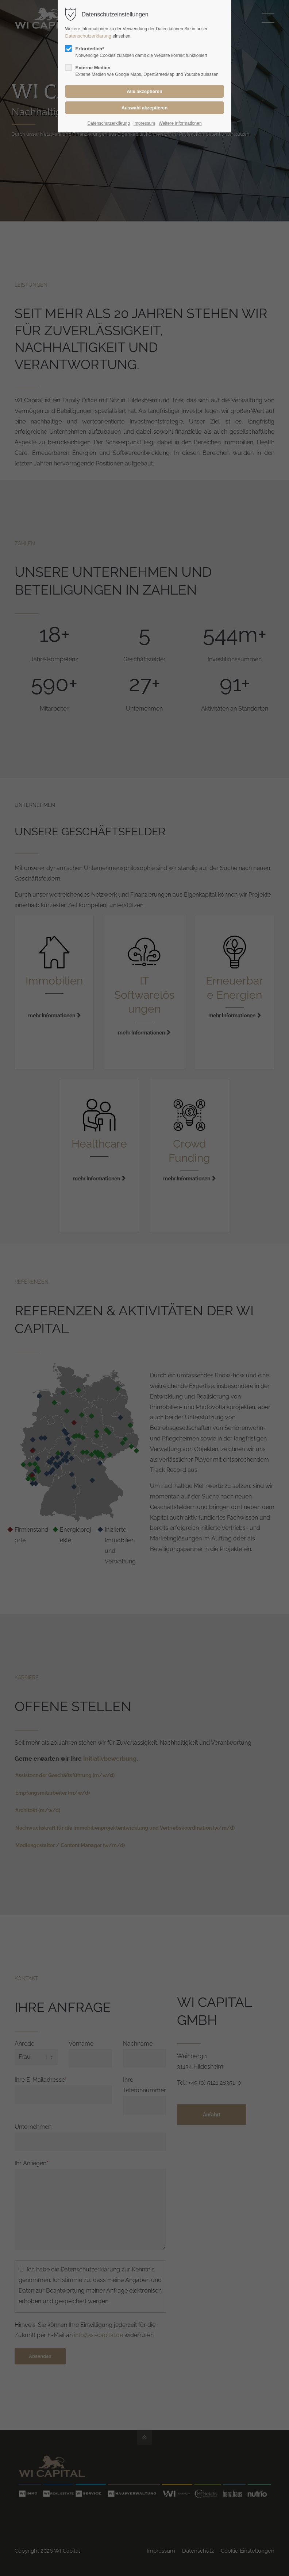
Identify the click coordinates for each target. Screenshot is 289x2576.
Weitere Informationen (180, 123)
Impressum (144, 123)
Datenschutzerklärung (89, 36)
